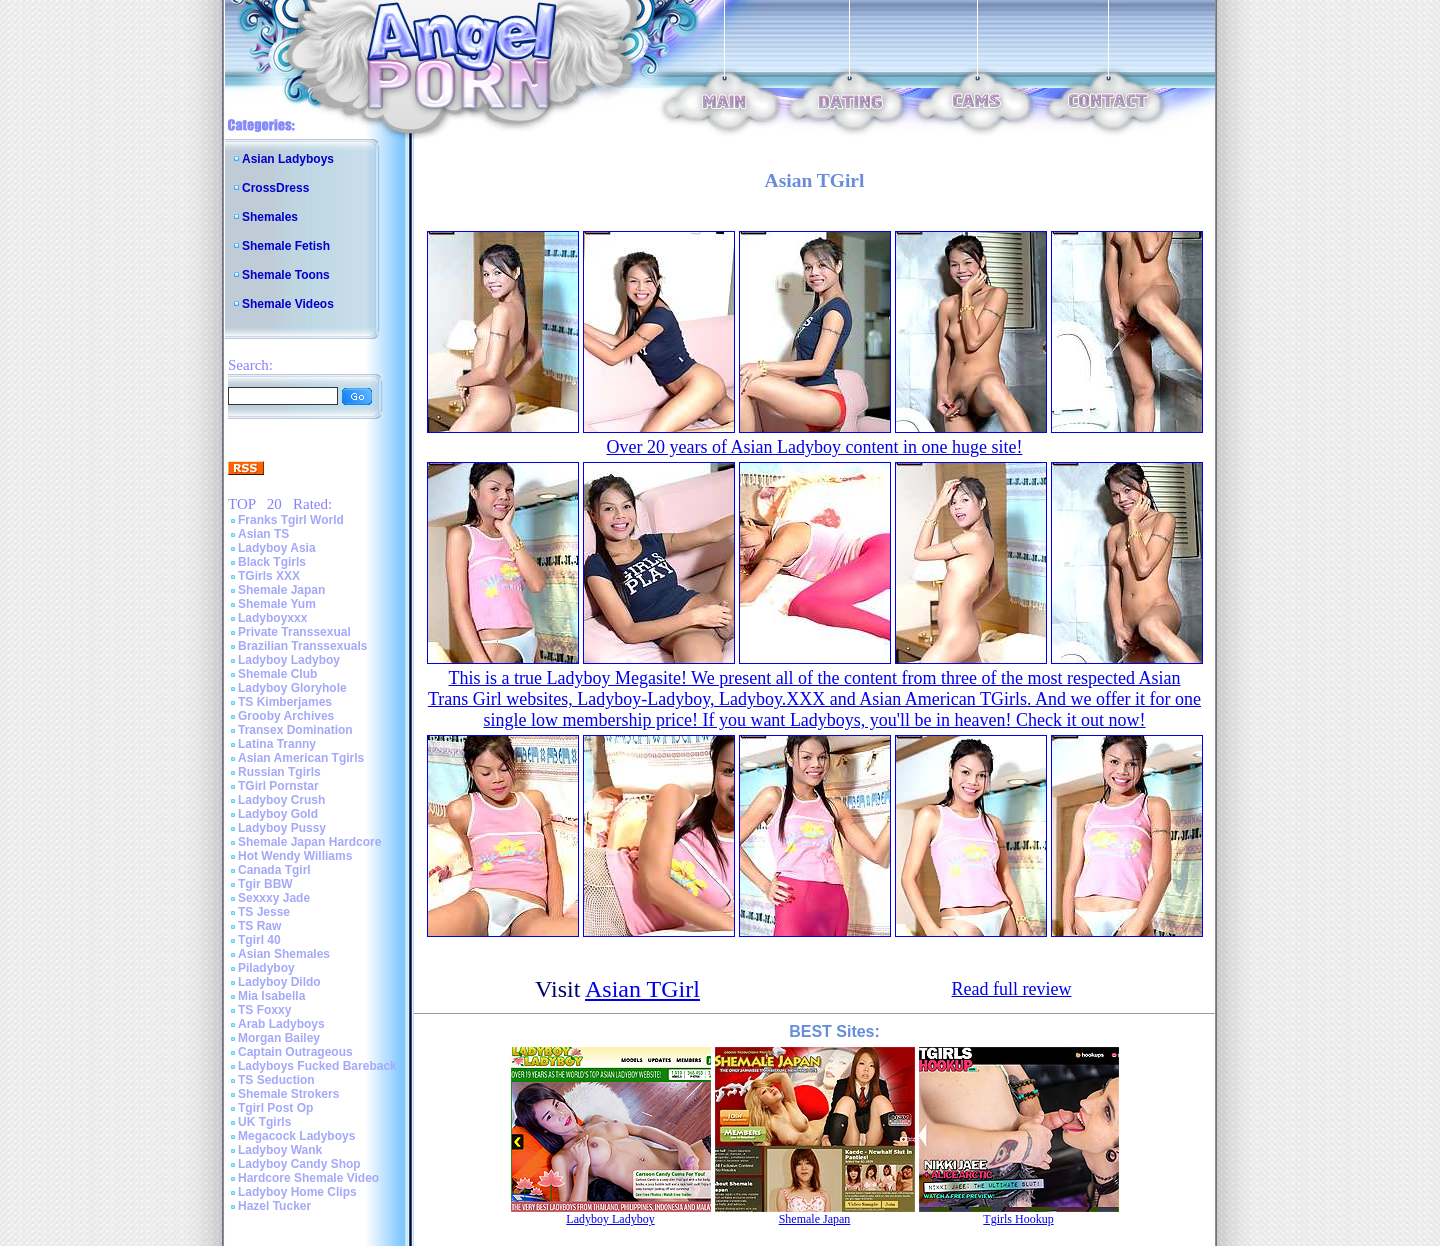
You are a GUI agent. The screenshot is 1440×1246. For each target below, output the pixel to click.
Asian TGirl (642, 989)
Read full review (1012, 989)
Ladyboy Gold (278, 814)
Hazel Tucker (274, 1206)
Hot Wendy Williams (295, 856)
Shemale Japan (281, 590)
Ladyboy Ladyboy (289, 660)
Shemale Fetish (286, 246)
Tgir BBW (265, 884)
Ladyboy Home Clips (297, 1192)
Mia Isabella (271, 996)
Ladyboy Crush (281, 800)
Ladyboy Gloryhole (292, 688)
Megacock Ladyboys (296, 1136)
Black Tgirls (272, 562)
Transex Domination (295, 730)
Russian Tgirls (279, 772)
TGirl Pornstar (278, 786)
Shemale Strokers (288, 1094)
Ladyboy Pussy (282, 828)
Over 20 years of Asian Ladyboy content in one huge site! (815, 447)
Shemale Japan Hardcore (309, 842)
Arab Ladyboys (281, 1024)
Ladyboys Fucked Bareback (317, 1066)
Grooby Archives (286, 716)
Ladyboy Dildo (279, 982)
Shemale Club (277, 674)
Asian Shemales (284, 954)
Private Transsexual (294, 632)
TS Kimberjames (285, 702)
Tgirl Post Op (275, 1108)
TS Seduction (276, 1080)
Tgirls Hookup (1018, 1219)
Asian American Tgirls (301, 758)
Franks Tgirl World (291, 520)
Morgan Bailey (279, 1038)
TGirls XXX (269, 576)
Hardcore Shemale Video (308, 1178)
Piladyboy (266, 968)
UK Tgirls (264, 1122)
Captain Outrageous (295, 1052)
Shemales (270, 217)
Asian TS (263, 534)
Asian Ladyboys (288, 159)
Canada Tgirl (274, 870)
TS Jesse (264, 912)
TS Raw (259, 926)
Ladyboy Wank (280, 1150)
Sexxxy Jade (274, 898)
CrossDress (275, 188)
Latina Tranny (277, 744)
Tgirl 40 (259, 940)
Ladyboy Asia (277, 548)
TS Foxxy (264, 1010)
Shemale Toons (286, 275)
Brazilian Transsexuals (302, 646)
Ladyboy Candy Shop (299, 1164)
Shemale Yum (277, 604)
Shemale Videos (288, 304)
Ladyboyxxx (272, 618)
